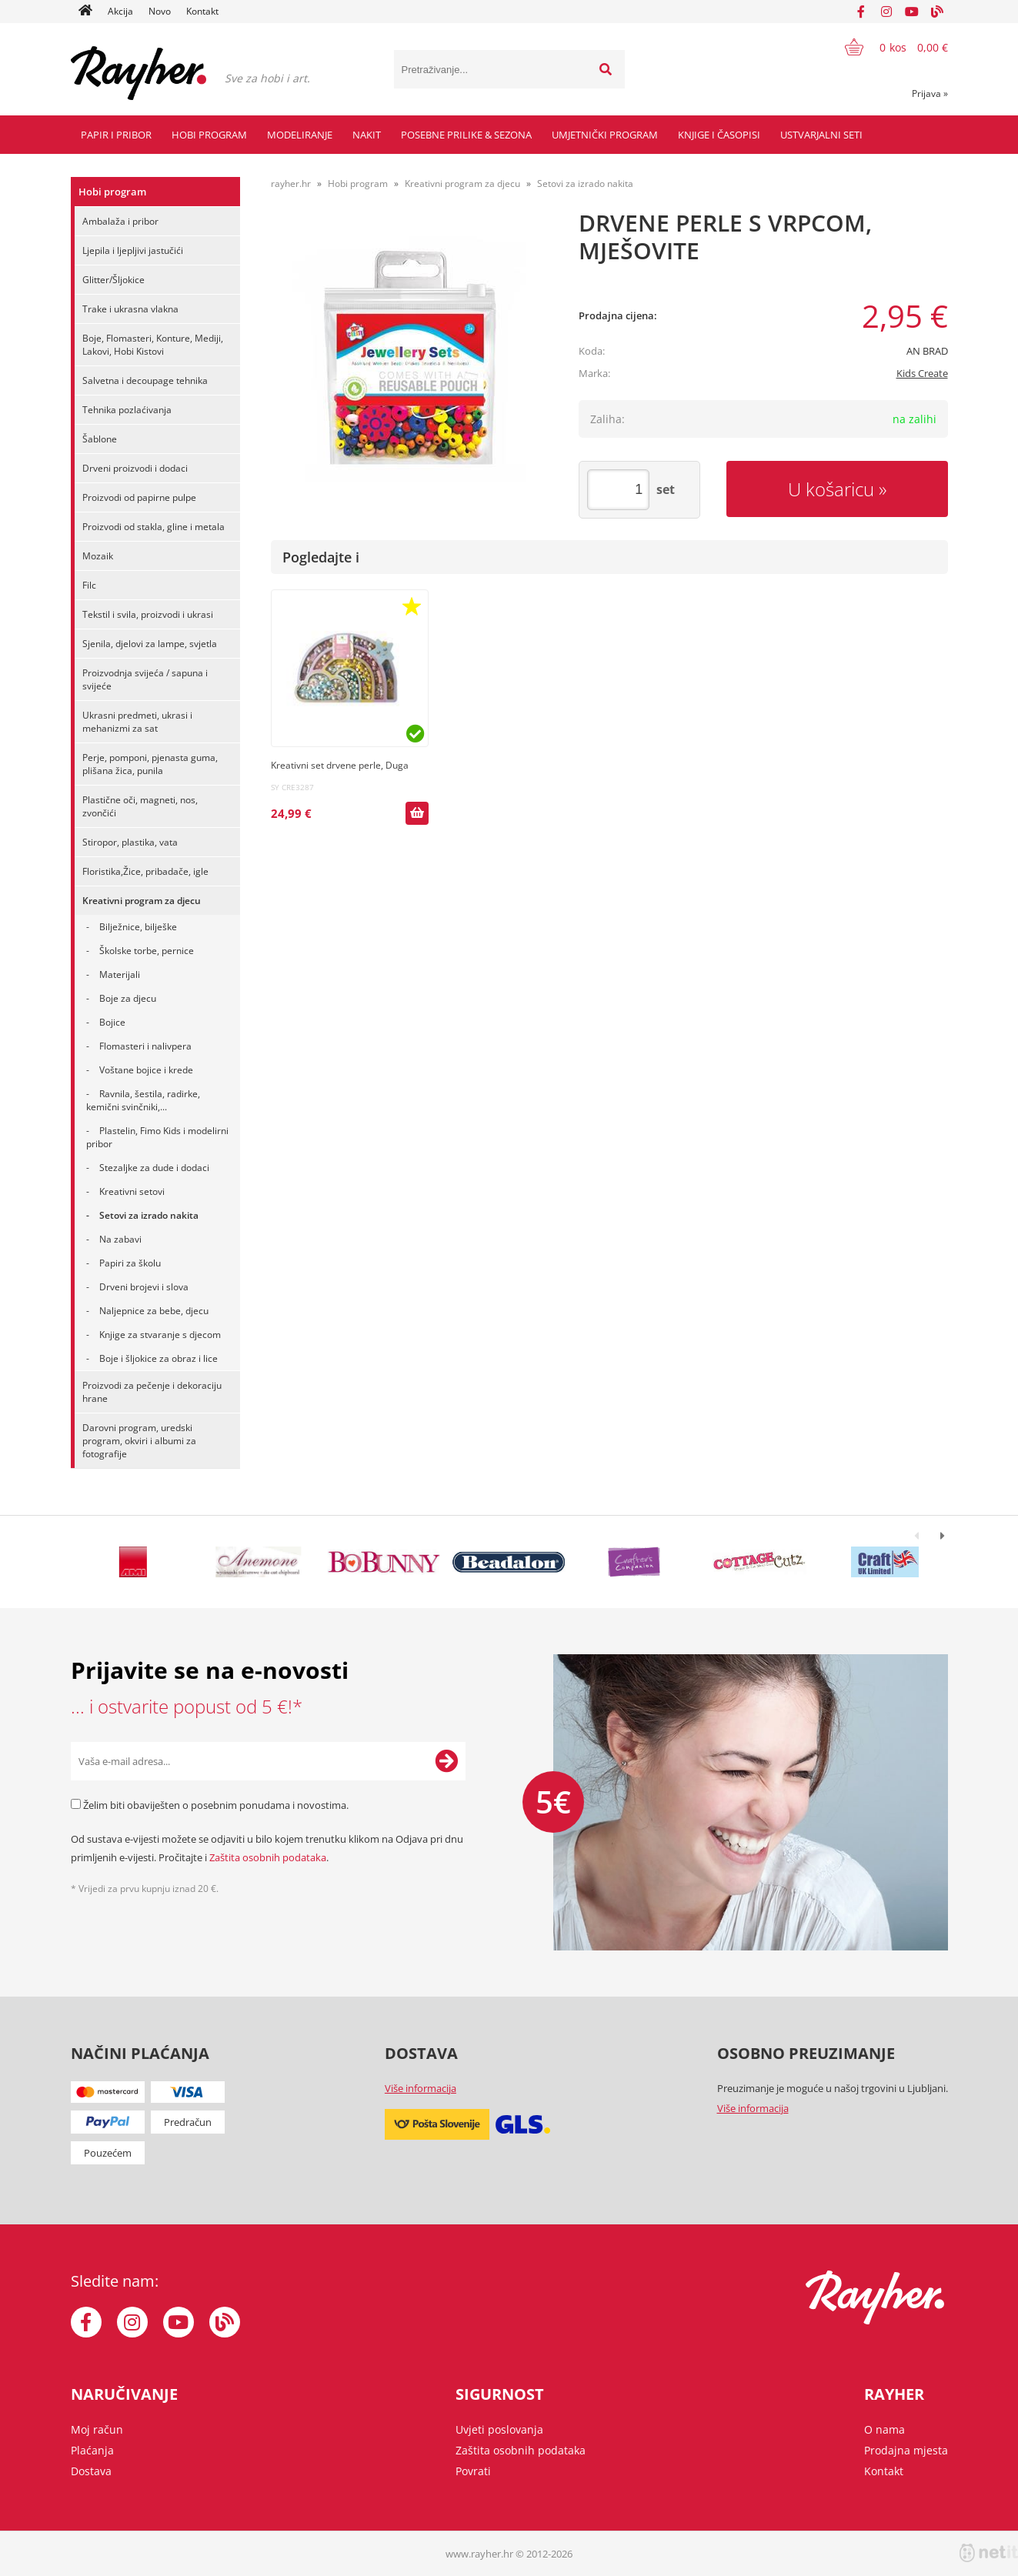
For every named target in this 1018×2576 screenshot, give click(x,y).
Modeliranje (299, 135)
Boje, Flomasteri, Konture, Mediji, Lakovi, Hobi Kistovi (152, 345)
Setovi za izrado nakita (149, 1215)
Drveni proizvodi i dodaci (135, 468)
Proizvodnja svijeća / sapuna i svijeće (145, 679)
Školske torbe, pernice (146, 950)
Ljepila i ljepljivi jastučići (132, 250)
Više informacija (420, 2088)
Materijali (119, 974)
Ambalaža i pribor (120, 221)
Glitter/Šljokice (113, 279)
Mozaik (97, 555)
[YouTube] (912, 11)
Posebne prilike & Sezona (466, 135)
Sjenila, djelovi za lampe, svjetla (149, 643)
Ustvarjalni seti (821, 135)
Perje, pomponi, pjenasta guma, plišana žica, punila (150, 764)
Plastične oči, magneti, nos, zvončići (140, 806)
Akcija (120, 11)
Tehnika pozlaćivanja (127, 409)
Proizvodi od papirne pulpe (139, 497)
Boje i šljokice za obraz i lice (158, 1358)
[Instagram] (886, 11)
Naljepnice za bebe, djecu (154, 1310)
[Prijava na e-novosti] (446, 1761)
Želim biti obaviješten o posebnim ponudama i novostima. (216, 1805)
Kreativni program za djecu (141, 900)
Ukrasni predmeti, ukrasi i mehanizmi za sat (137, 722)
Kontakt (202, 11)
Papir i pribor (116, 135)
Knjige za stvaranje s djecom (160, 1334)
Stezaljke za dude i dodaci (154, 1167)
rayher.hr (291, 183)
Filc (89, 585)
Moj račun (97, 2429)
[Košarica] (887, 46)
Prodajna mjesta (906, 2450)
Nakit (366, 135)
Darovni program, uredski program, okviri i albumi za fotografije (139, 1440)
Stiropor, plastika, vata (130, 842)
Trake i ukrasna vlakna (130, 308)
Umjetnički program (605, 135)
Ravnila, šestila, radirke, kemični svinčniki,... (143, 1100)
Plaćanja (92, 2450)
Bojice (112, 1022)
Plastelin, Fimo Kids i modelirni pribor (157, 1137)
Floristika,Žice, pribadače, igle (145, 871)
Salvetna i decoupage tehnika (145, 380)
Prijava (930, 93)
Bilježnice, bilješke (138, 926)
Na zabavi (120, 1239)
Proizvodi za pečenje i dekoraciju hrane (152, 1392)
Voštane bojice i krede (146, 1069)
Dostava (91, 2471)
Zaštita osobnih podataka (267, 1857)
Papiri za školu (130, 1263)
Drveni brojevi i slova (144, 1286)
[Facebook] (861, 11)
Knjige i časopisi (719, 135)
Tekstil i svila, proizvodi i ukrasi (147, 614)
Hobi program (209, 135)
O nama (884, 2429)
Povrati (473, 2471)
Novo (160, 11)
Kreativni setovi (132, 1191)
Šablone (99, 438)
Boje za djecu (127, 998)
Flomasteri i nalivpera (145, 1046)
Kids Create (922, 373)
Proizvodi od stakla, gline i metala (153, 526)
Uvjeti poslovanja (499, 2429)
